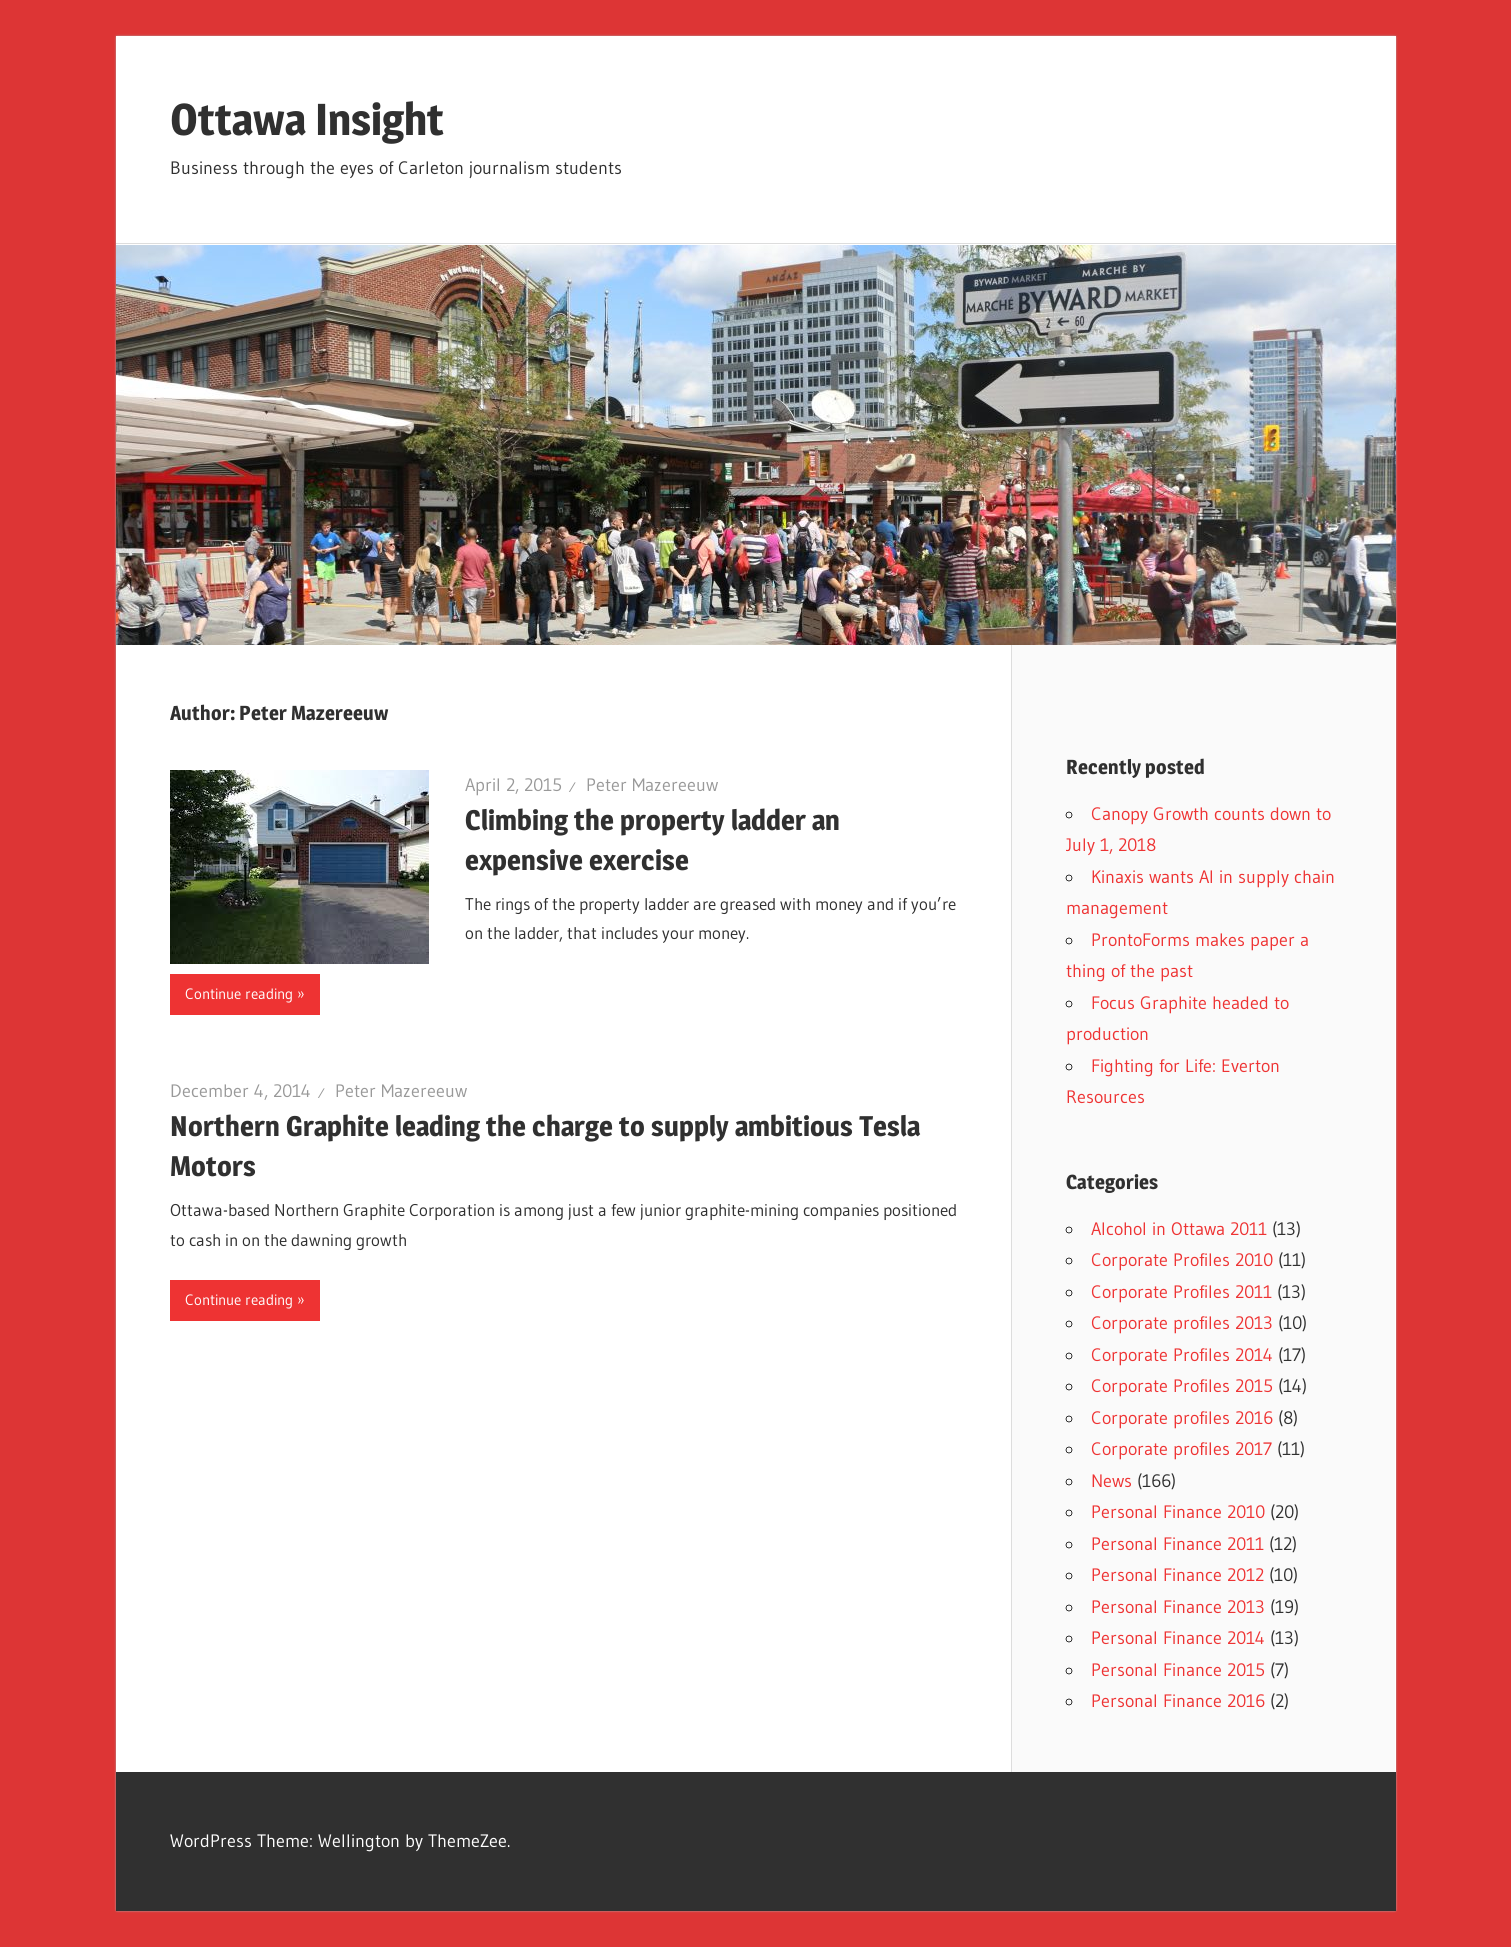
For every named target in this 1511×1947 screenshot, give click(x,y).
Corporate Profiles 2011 (1181, 1292)
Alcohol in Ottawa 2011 (1179, 1229)
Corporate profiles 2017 (1181, 1449)
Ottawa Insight (307, 119)
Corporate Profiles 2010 (1182, 1260)
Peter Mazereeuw (652, 785)
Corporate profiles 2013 (1182, 1323)
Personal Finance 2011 (1177, 1544)
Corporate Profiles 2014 (1182, 1355)
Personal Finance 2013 (1178, 1607)
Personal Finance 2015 (1178, 1670)
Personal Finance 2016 (1178, 1701)
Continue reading (239, 993)
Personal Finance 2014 (1178, 1638)
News (1111, 1481)
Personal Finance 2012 (1177, 1575)
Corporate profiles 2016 (1182, 1418)
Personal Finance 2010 (1178, 1512)
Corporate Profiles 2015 (1182, 1386)
